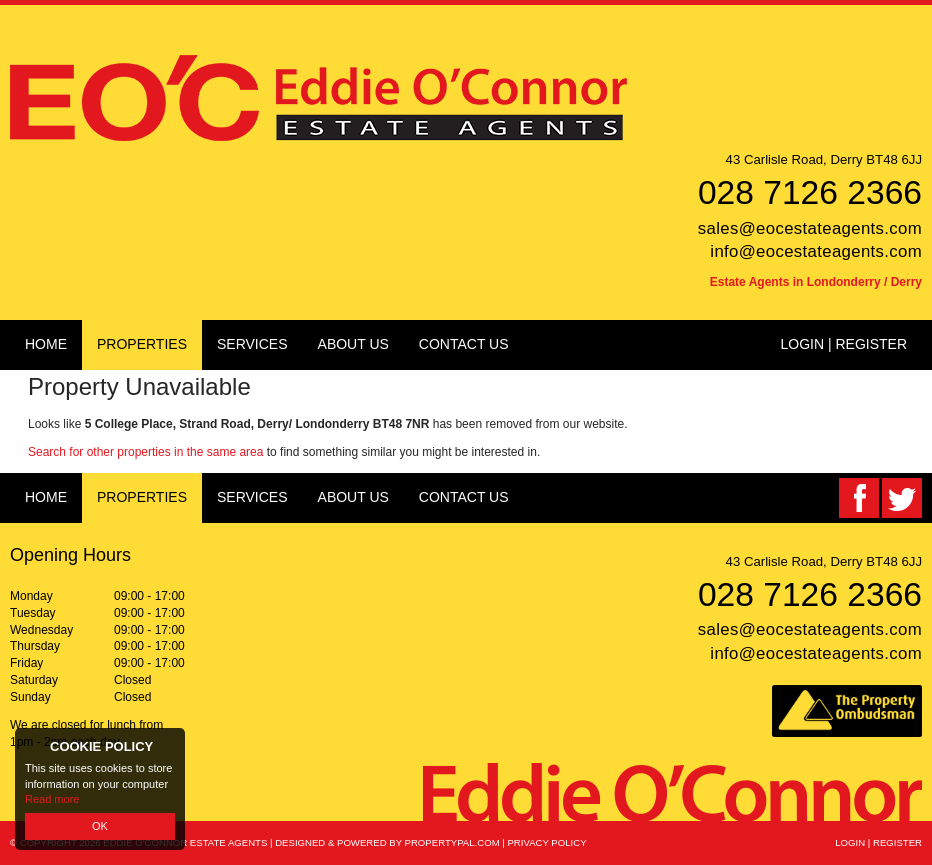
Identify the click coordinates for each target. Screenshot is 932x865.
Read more (52, 799)
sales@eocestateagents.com (810, 228)
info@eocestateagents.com (816, 251)
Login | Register (843, 344)
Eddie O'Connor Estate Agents (185, 842)
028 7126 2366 (810, 192)
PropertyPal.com (452, 842)
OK (100, 826)
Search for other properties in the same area (145, 452)
